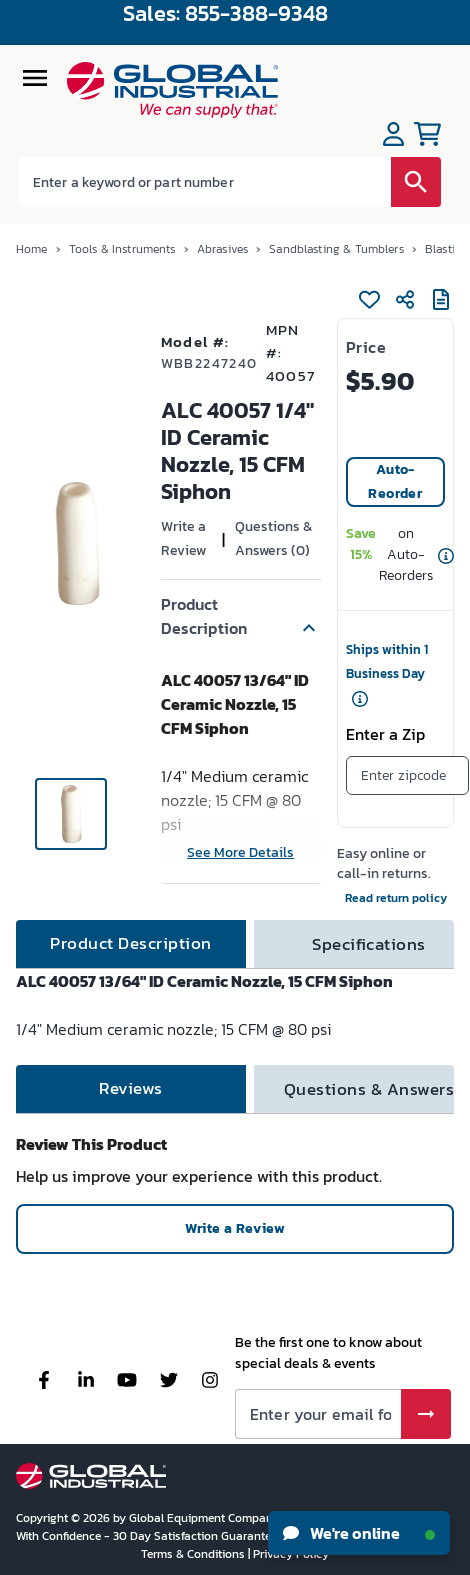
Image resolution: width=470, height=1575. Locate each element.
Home (32, 249)
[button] (241, 616)
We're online (359, 1533)
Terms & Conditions (194, 1554)
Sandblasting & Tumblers (336, 249)
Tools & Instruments (122, 249)
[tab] (131, 944)
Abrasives (222, 249)
